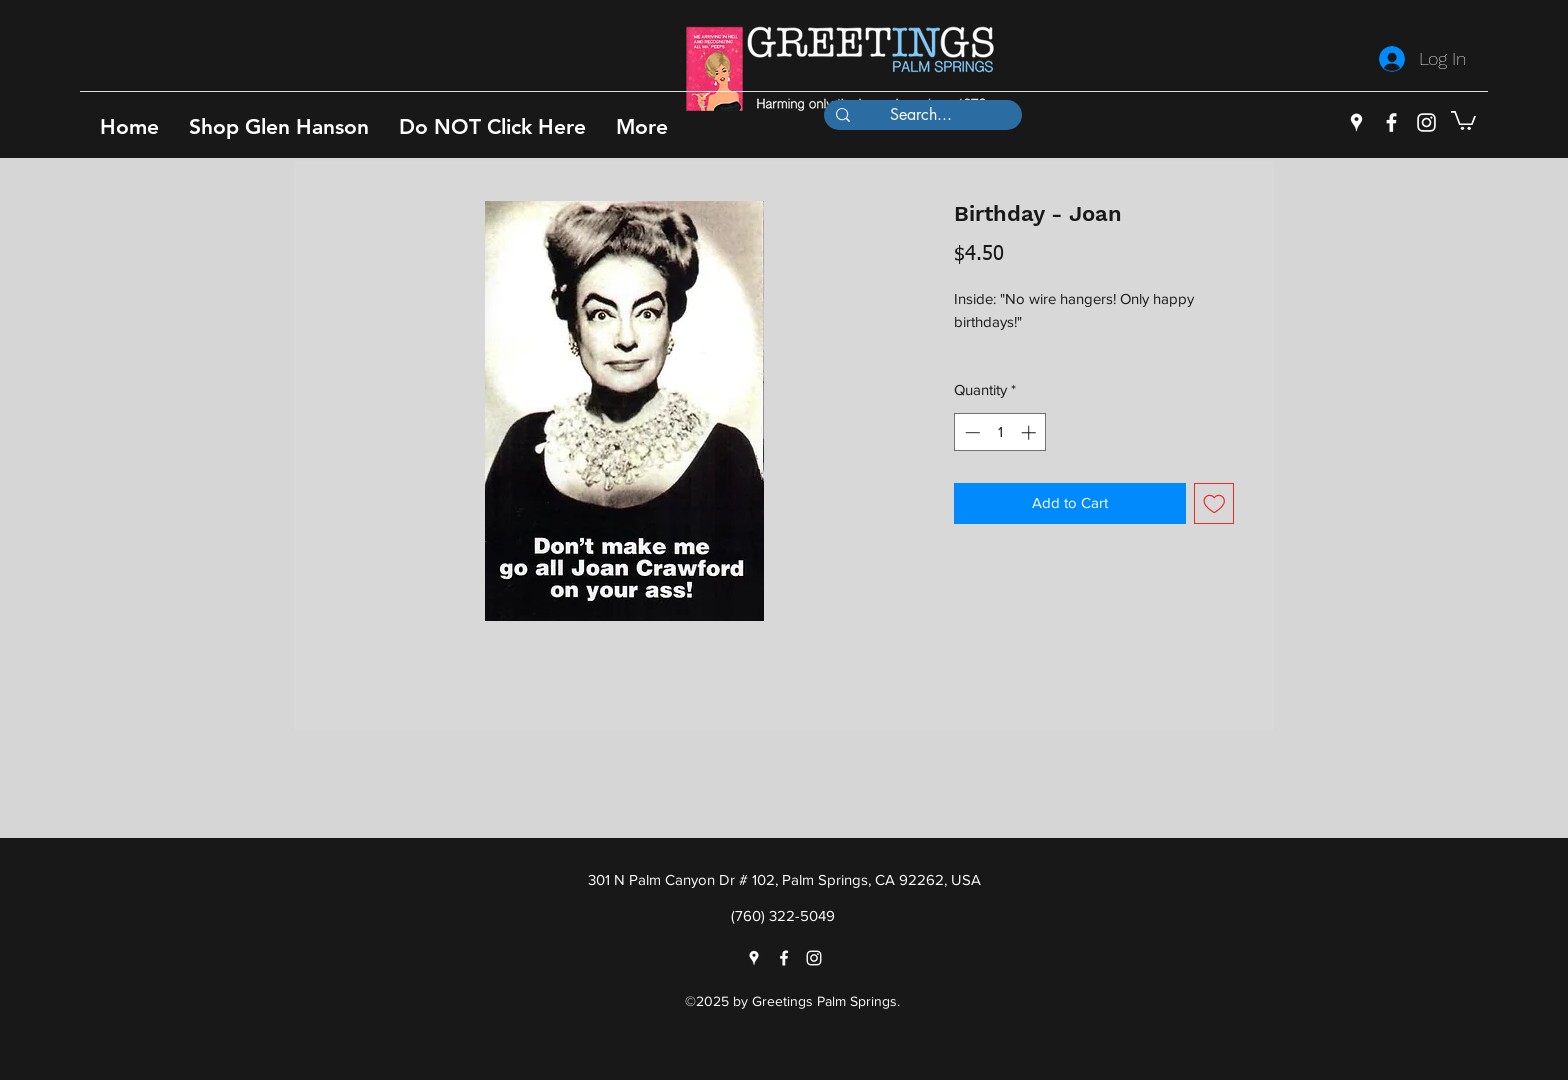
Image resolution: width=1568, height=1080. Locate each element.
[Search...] (921, 115)
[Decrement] (970, 432)
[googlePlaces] (1356, 122)
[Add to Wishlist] (1214, 503)
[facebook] (1391, 122)
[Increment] (1030, 432)
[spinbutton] (1000, 432)
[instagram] (1426, 122)
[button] (279, 126)
